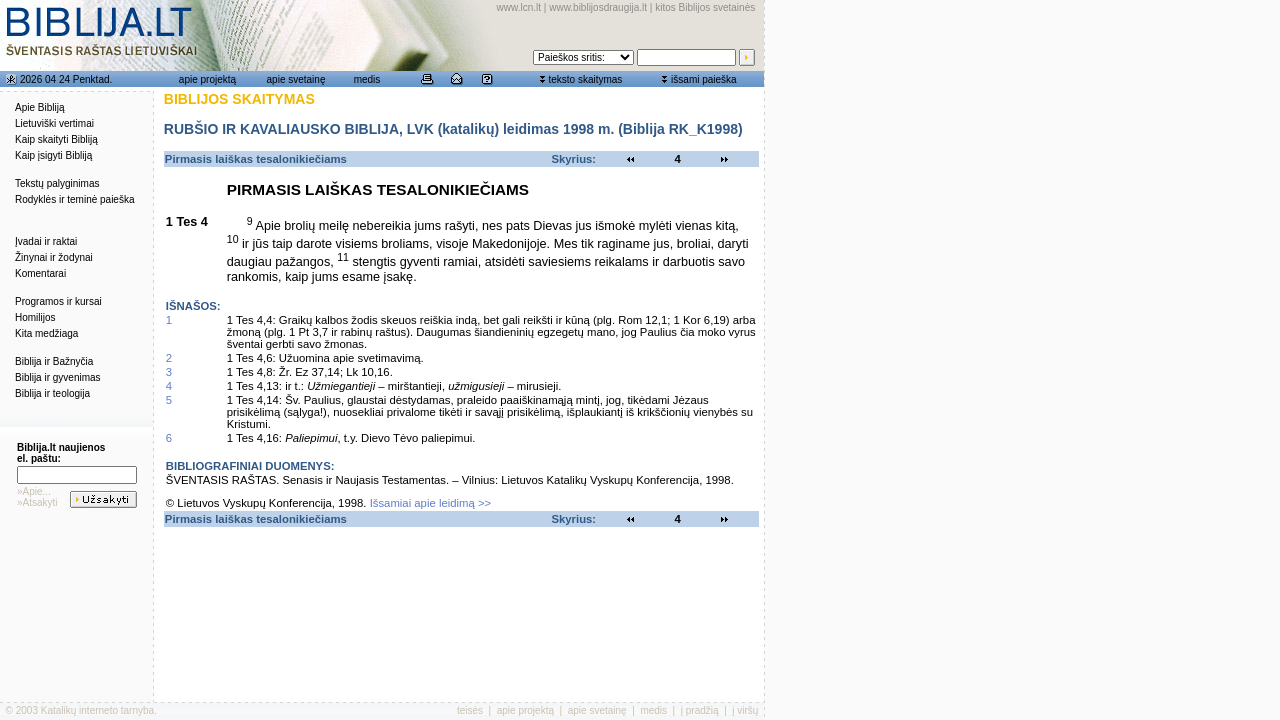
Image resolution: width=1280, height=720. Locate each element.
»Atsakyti (37, 502)
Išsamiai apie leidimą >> (431, 503)
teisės (470, 710)
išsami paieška (704, 79)
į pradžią (700, 710)
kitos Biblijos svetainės (705, 7)
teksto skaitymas (585, 79)
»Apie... (34, 491)
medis (367, 79)
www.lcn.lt (519, 7)
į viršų (745, 710)
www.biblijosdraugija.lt (598, 7)
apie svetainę (296, 79)
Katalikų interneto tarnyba (97, 710)
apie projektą (207, 79)
